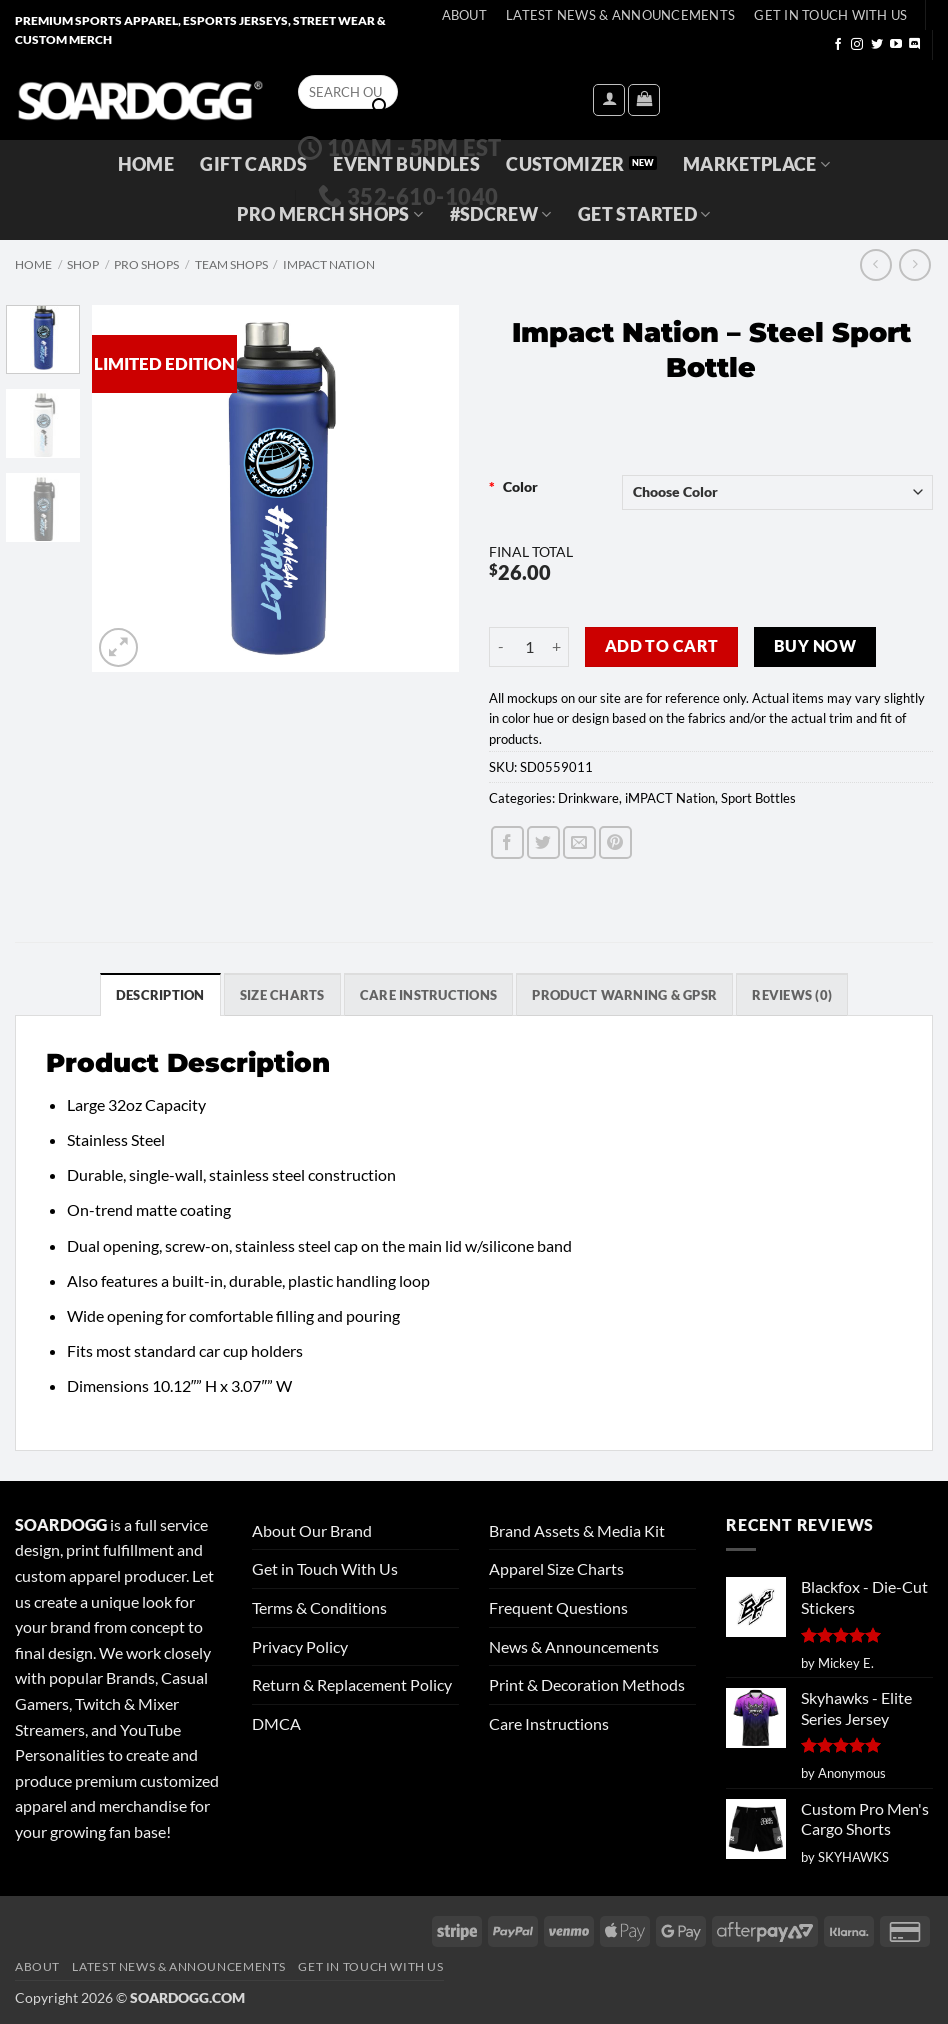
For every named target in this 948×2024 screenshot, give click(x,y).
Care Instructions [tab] (428, 995)
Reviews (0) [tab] (792, 995)
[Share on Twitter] (543, 842)
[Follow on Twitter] (877, 45)
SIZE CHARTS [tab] (282, 995)
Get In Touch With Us (830, 15)
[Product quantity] (529, 647)
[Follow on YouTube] (896, 45)
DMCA (276, 1723)
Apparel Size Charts (556, 1568)
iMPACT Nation (329, 264)
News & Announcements (574, 1646)
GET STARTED (644, 214)
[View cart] (644, 100)
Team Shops (231, 264)
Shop (83, 264)
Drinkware (588, 798)
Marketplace (756, 164)
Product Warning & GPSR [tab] (624, 995)
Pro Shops (146, 264)
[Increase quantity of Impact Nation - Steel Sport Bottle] (557, 647)
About (464, 15)
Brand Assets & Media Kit (577, 1530)
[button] (609, 100)
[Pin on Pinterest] (615, 842)
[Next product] (875, 264)
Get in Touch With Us (325, 1568)
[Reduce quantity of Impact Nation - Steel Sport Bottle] (501, 647)
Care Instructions (549, 1723)
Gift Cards (253, 164)
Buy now (815, 646)
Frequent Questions (558, 1607)
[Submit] (380, 107)
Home (146, 164)
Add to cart (662, 646)
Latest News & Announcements (620, 15)
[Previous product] (914, 264)
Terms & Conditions (319, 1607)
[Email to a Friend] (579, 842)
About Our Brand (312, 1530)
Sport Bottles (758, 798)
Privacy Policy (300, 1646)
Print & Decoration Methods (587, 1684)
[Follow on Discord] (915, 45)
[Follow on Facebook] (838, 45)
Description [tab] (160, 995)
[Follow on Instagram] (857, 45)
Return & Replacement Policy (352, 1684)
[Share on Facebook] (507, 842)
